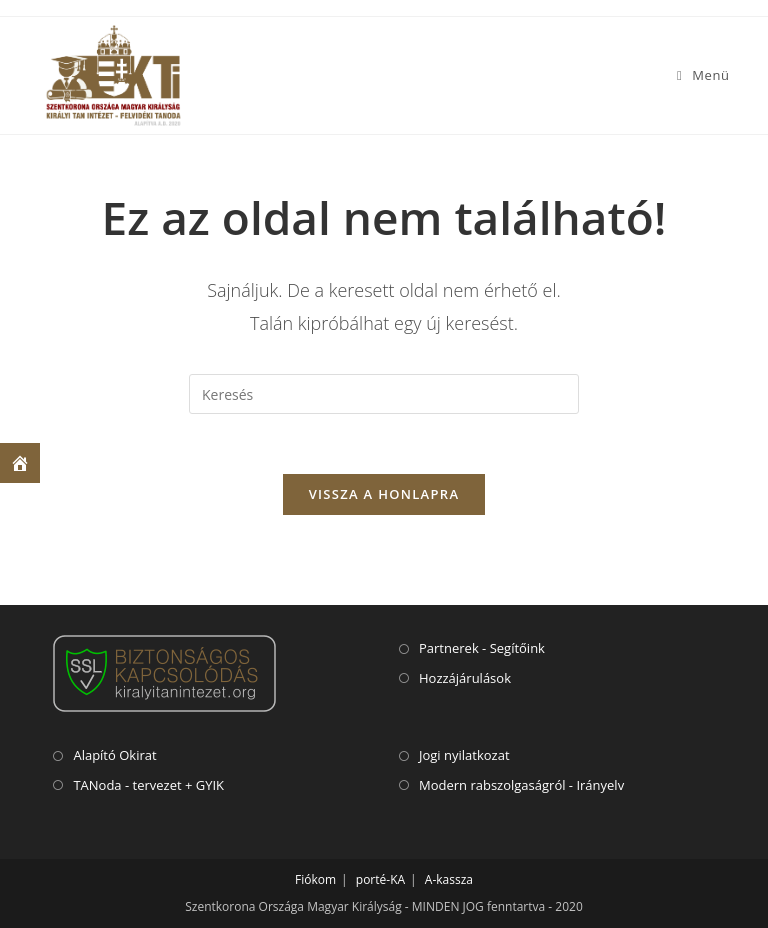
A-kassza (449, 879)
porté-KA (380, 879)
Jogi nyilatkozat (464, 755)
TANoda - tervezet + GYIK (148, 785)
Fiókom (315, 879)
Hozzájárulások (465, 678)
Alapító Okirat (114, 755)
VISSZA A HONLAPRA (384, 494)
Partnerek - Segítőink (482, 648)
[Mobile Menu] (703, 75)
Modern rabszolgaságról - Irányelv (521, 785)
